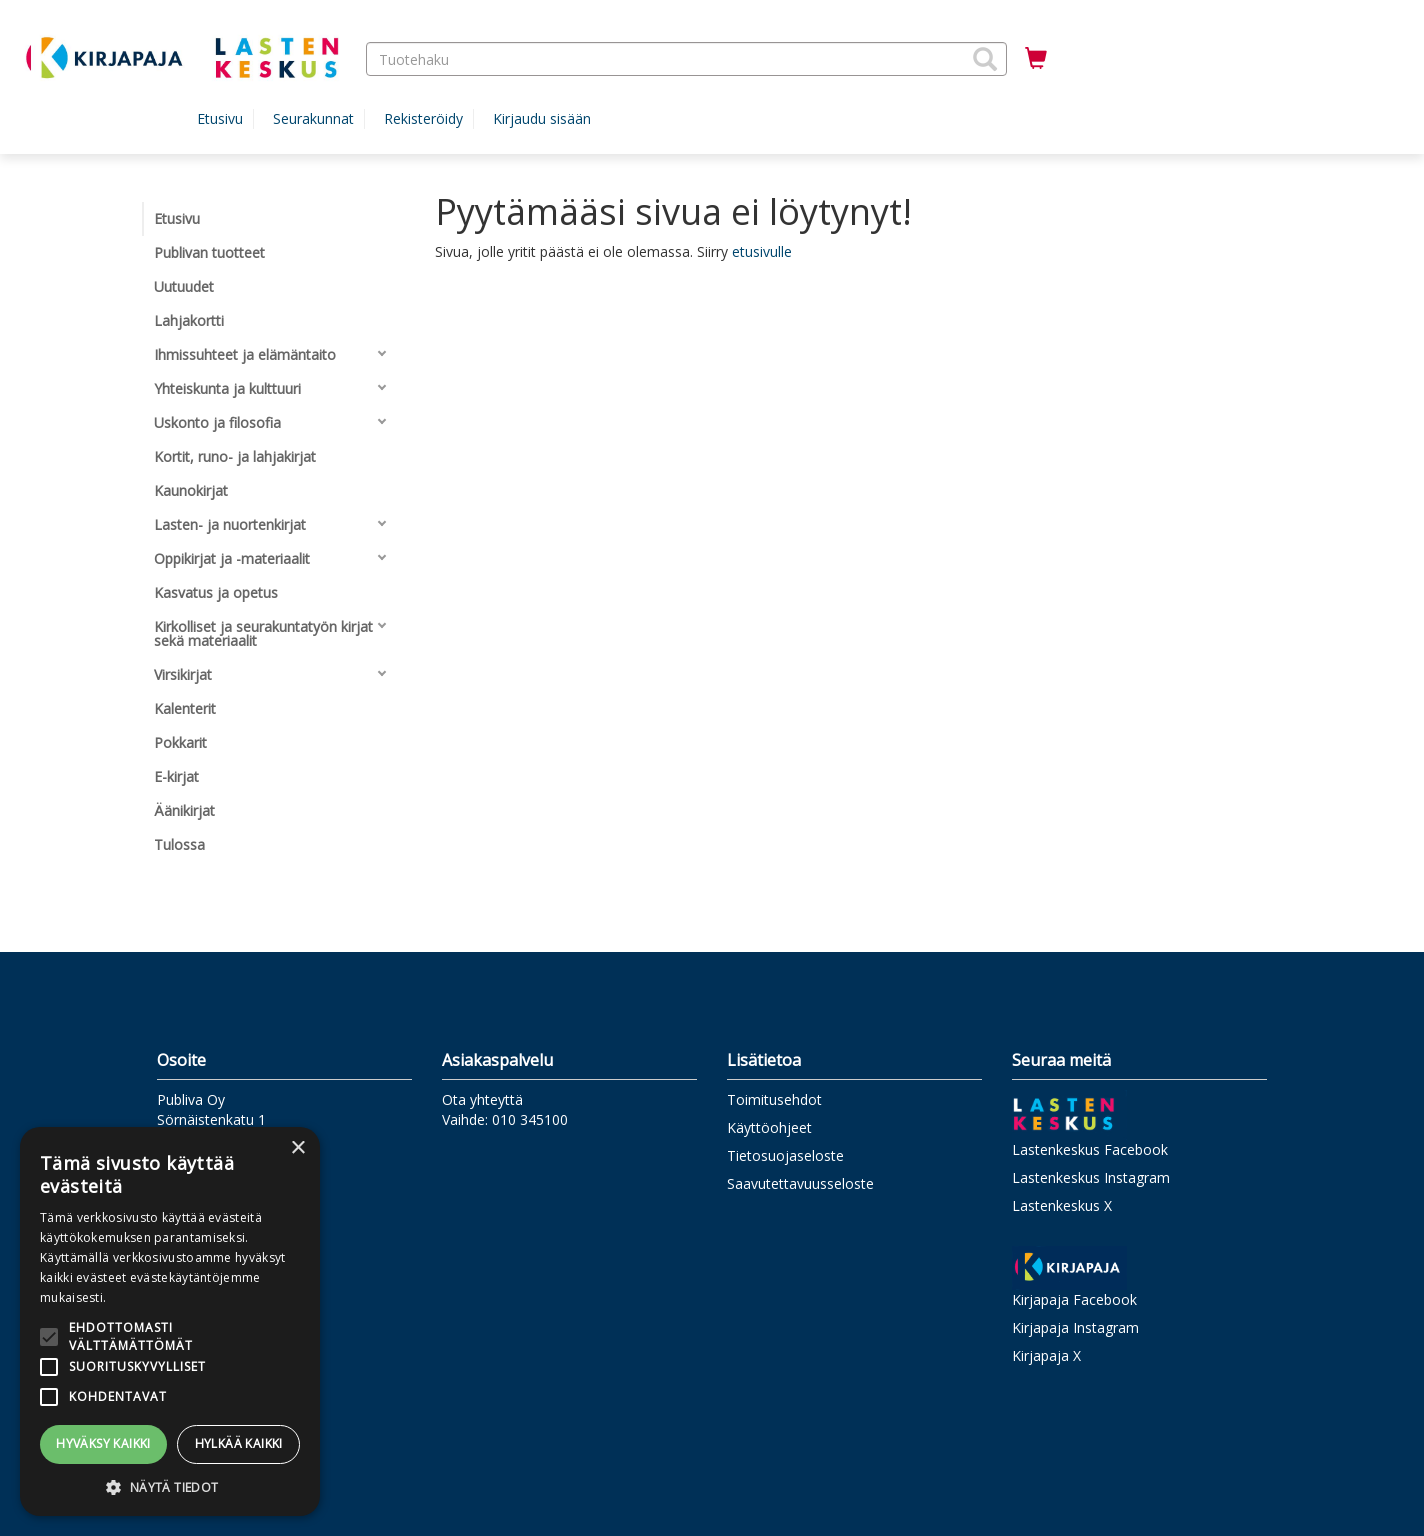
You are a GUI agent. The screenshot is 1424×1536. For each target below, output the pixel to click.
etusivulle (762, 251)
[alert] (170, 1321)
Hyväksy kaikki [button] (103, 1443)
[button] (985, 59)
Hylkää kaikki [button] (239, 1443)
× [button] (297, 1148)
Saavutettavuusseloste (800, 1183)
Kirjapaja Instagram (1075, 1327)
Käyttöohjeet (769, 1127)
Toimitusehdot (774, 1099)
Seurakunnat (313, 118)
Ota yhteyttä (482, 1099)
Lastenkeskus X (1062, 1205)
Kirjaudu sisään (542, 118)
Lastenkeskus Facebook (1090, 1149)
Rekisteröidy (423, 118)
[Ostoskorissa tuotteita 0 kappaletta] (1036, 59)
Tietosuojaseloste (785, 1155)
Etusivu (220, 118)
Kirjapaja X (1046, 1355)
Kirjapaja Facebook (1074, 1299)
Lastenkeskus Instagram (1091, 1177)
